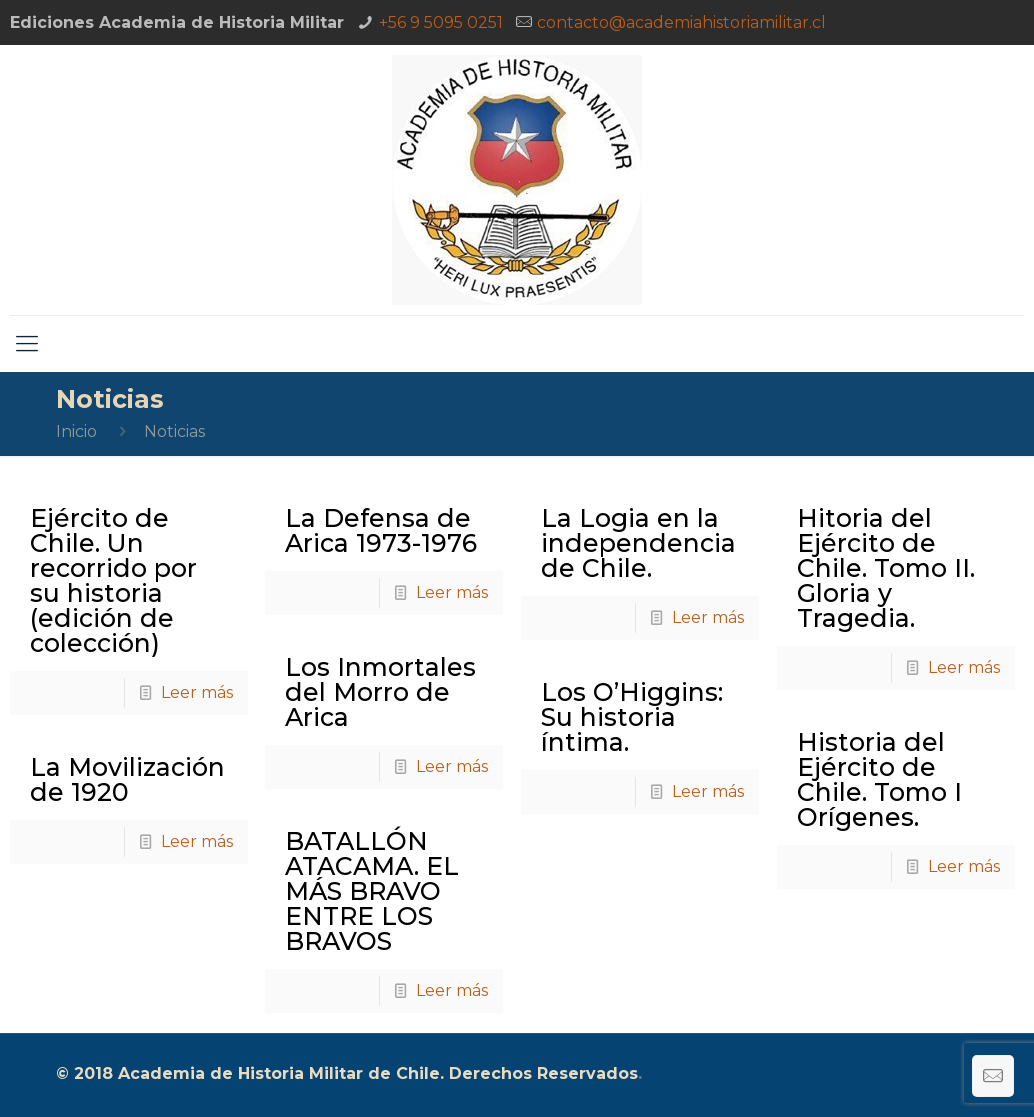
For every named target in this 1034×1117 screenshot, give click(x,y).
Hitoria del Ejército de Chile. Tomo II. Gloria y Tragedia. (886, 568)
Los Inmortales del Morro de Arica (380, 692)
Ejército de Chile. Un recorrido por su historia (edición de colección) (113, 580)
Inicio (76, 431)
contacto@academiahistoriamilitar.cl (681, 22)
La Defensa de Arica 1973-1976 (381, 530)
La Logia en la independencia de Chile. (638, 543)
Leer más (197, 692)
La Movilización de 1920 (127, 779)
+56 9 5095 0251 (441, 22)
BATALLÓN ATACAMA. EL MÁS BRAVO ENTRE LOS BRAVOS (372, 891)
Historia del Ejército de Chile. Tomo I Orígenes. (879, 779)
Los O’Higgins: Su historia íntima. (632, 717)
